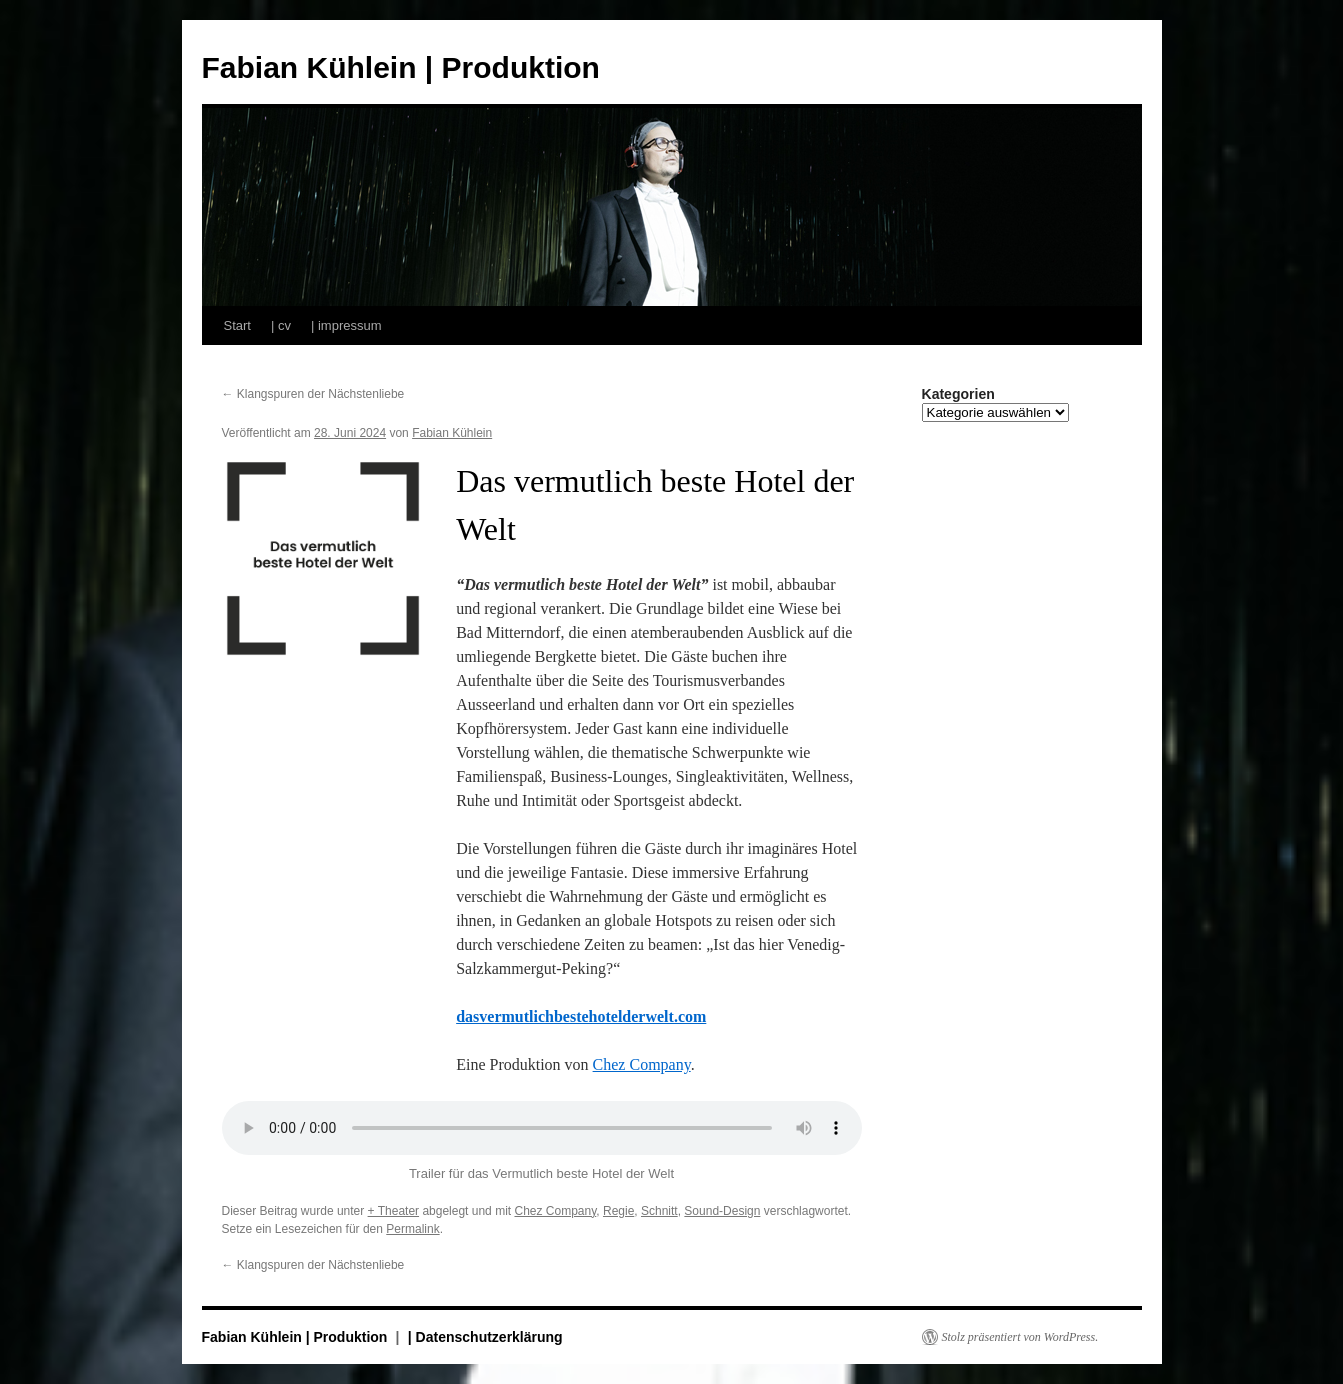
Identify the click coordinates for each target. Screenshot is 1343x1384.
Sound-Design (722, 1211)
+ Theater (393, 1211)
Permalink (412, 1229)
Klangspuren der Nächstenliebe (313, 394)
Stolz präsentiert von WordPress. (1020, 1337)
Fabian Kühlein (452, 433)
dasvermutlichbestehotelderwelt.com (581, 1016)
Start (237, 325)
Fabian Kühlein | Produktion (401, 67)
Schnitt (659, 1211)
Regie (618, 1211)
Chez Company (642, 1064)
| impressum (346, 325)
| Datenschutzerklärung (485, 1337)
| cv (281, 325)
